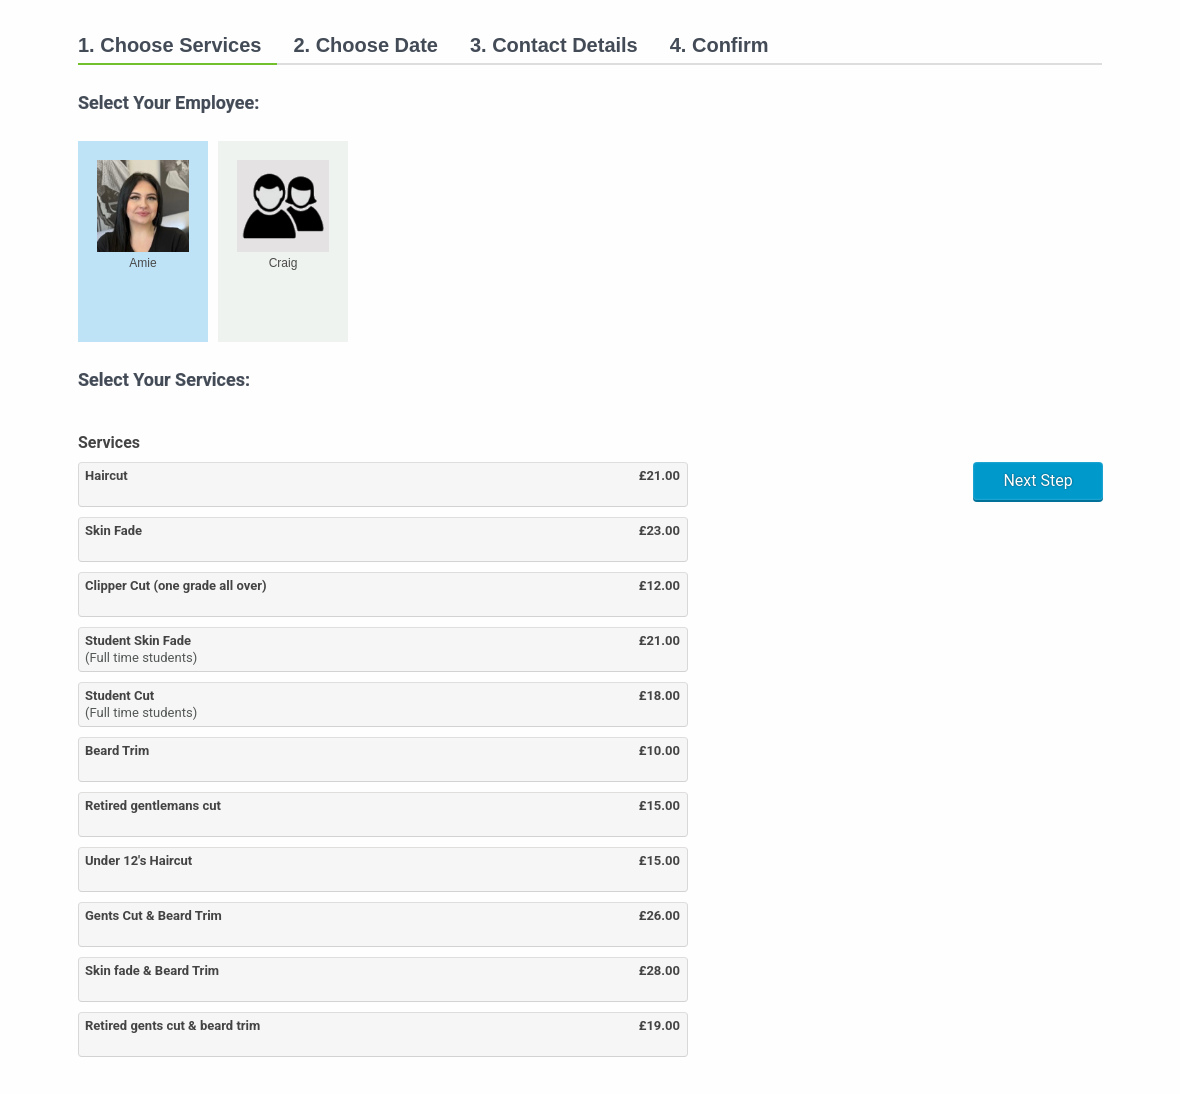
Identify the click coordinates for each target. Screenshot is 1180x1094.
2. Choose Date (365, 45)
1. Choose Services (169, 45)
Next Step (1037, 480)
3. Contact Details (554, 45)
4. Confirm (719, 45)
